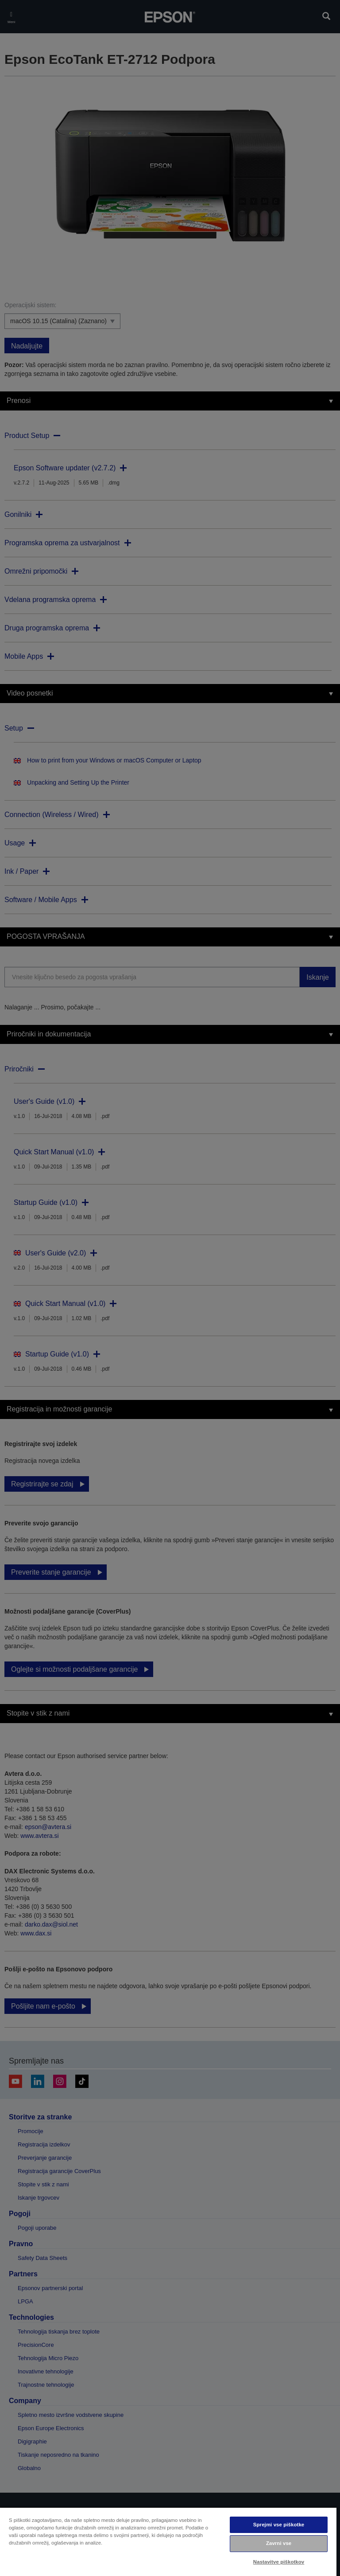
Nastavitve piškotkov (278, 2561)
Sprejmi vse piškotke (278, 2524)
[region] (168, 2541)
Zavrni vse (278, 2543)
